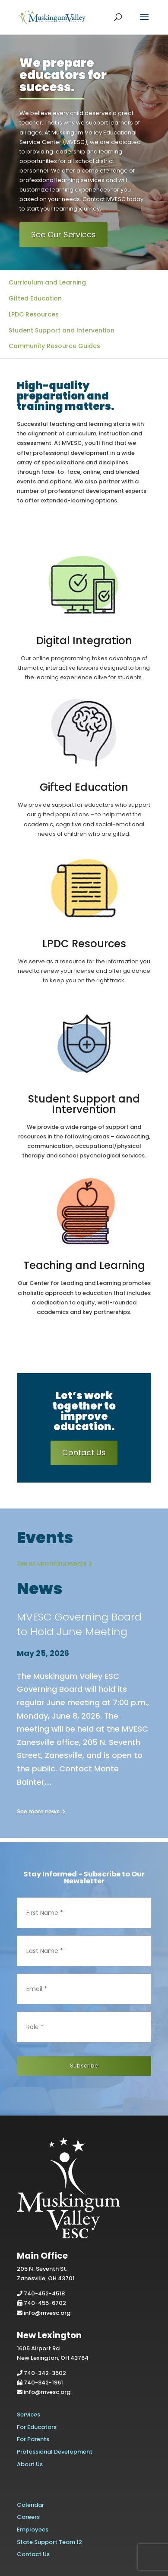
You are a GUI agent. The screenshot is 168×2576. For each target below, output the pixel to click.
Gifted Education (35, 298)
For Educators (37, 2427)
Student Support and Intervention (61, 330)
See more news (38, 1811)
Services (28, 2414)
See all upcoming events (51, 1563)
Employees (32, 2529)
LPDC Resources (34, 314)
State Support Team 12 (49, 2542)
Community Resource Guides (54, 346)
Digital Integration (84, 640)
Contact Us (84, 1452)
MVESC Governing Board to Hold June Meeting (79, 1624)
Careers (28, 2517)
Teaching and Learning (84, 1265)
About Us (30, 2464)
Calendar (30, 2505)
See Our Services (63, 234)
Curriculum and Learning (47, 282)
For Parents (33, 2439)
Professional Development (54, 2452)
